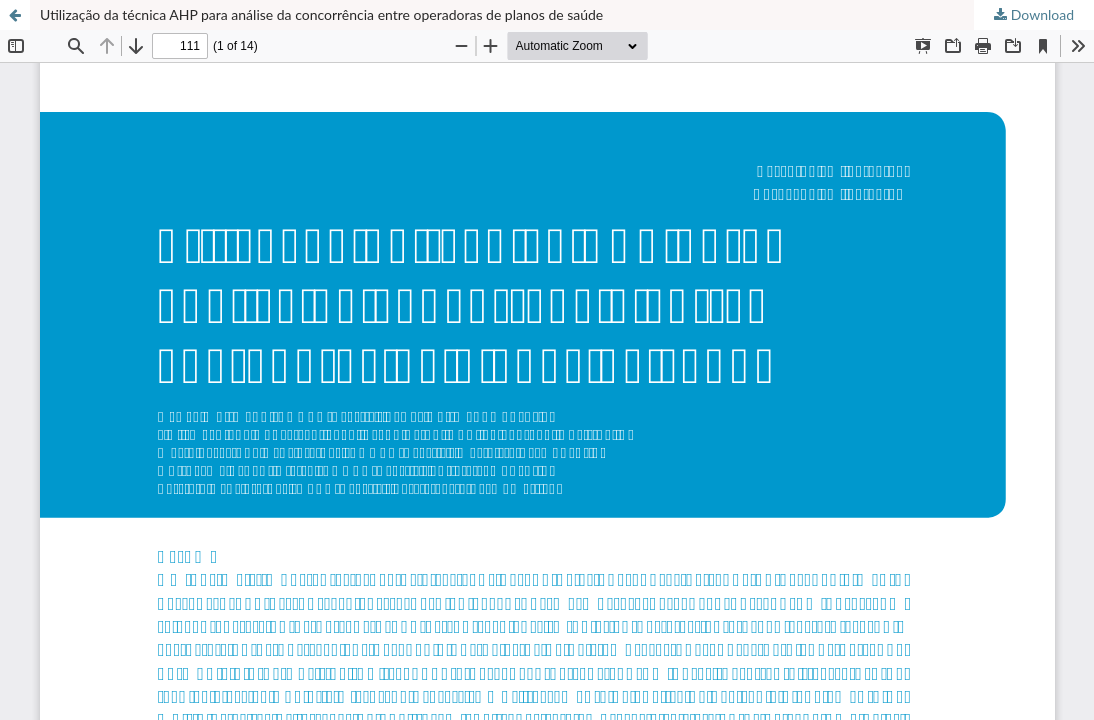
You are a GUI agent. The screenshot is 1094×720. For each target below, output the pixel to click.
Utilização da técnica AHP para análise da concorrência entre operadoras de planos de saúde (321, 14)
